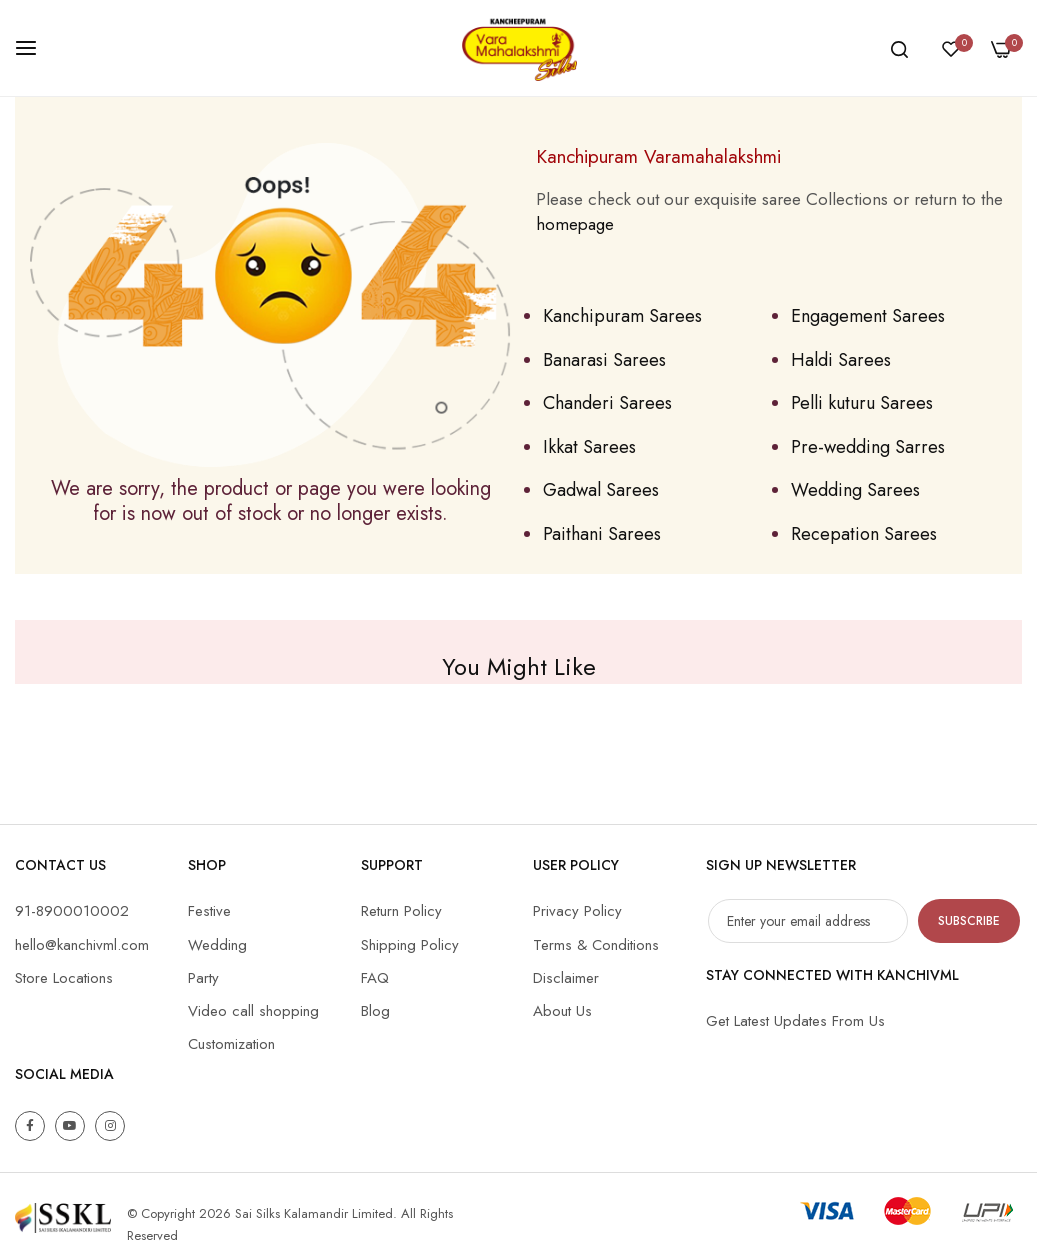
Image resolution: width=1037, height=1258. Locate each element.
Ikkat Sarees (589, 447)
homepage (575, 224)
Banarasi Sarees (604, 360)
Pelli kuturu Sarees (862, 403)
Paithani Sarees (602, 534)
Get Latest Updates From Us (795, 1021)
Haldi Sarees (841, 360)
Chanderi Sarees (607, 403)
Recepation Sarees (864, 534)
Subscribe (969, 921)
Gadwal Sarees (601, 490)
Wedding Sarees (855, 490)
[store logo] (519, 48)
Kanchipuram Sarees (622, 316)
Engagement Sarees (868, 316)
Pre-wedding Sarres (868, 447)
